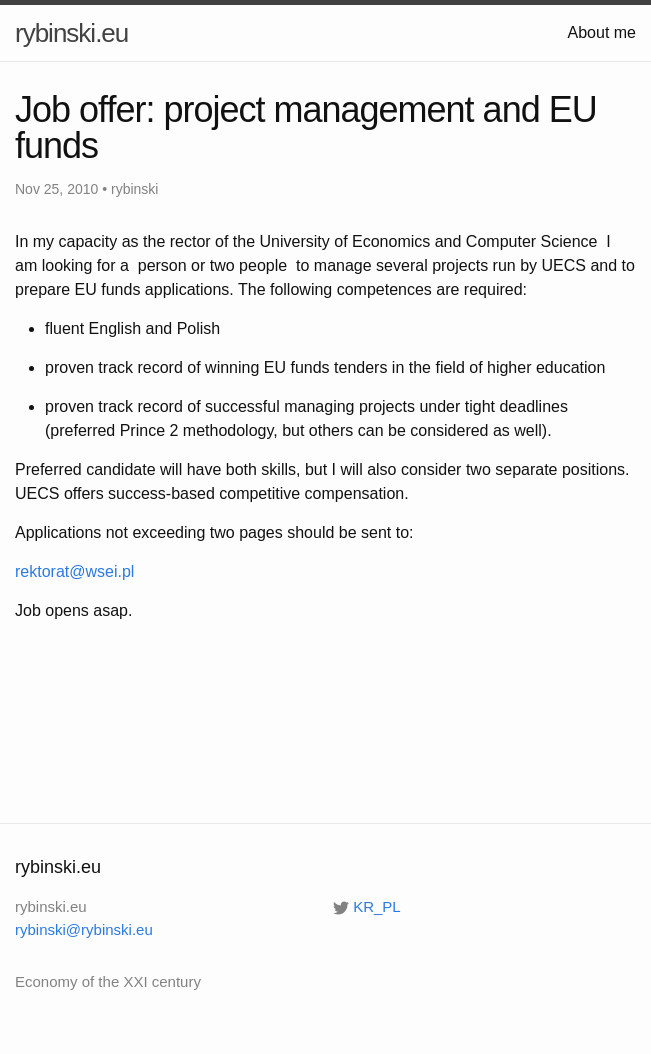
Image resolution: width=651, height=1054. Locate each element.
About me (602, 32)
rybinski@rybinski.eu (84, 929)
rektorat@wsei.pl (74, 571)
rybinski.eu (71, 33)
